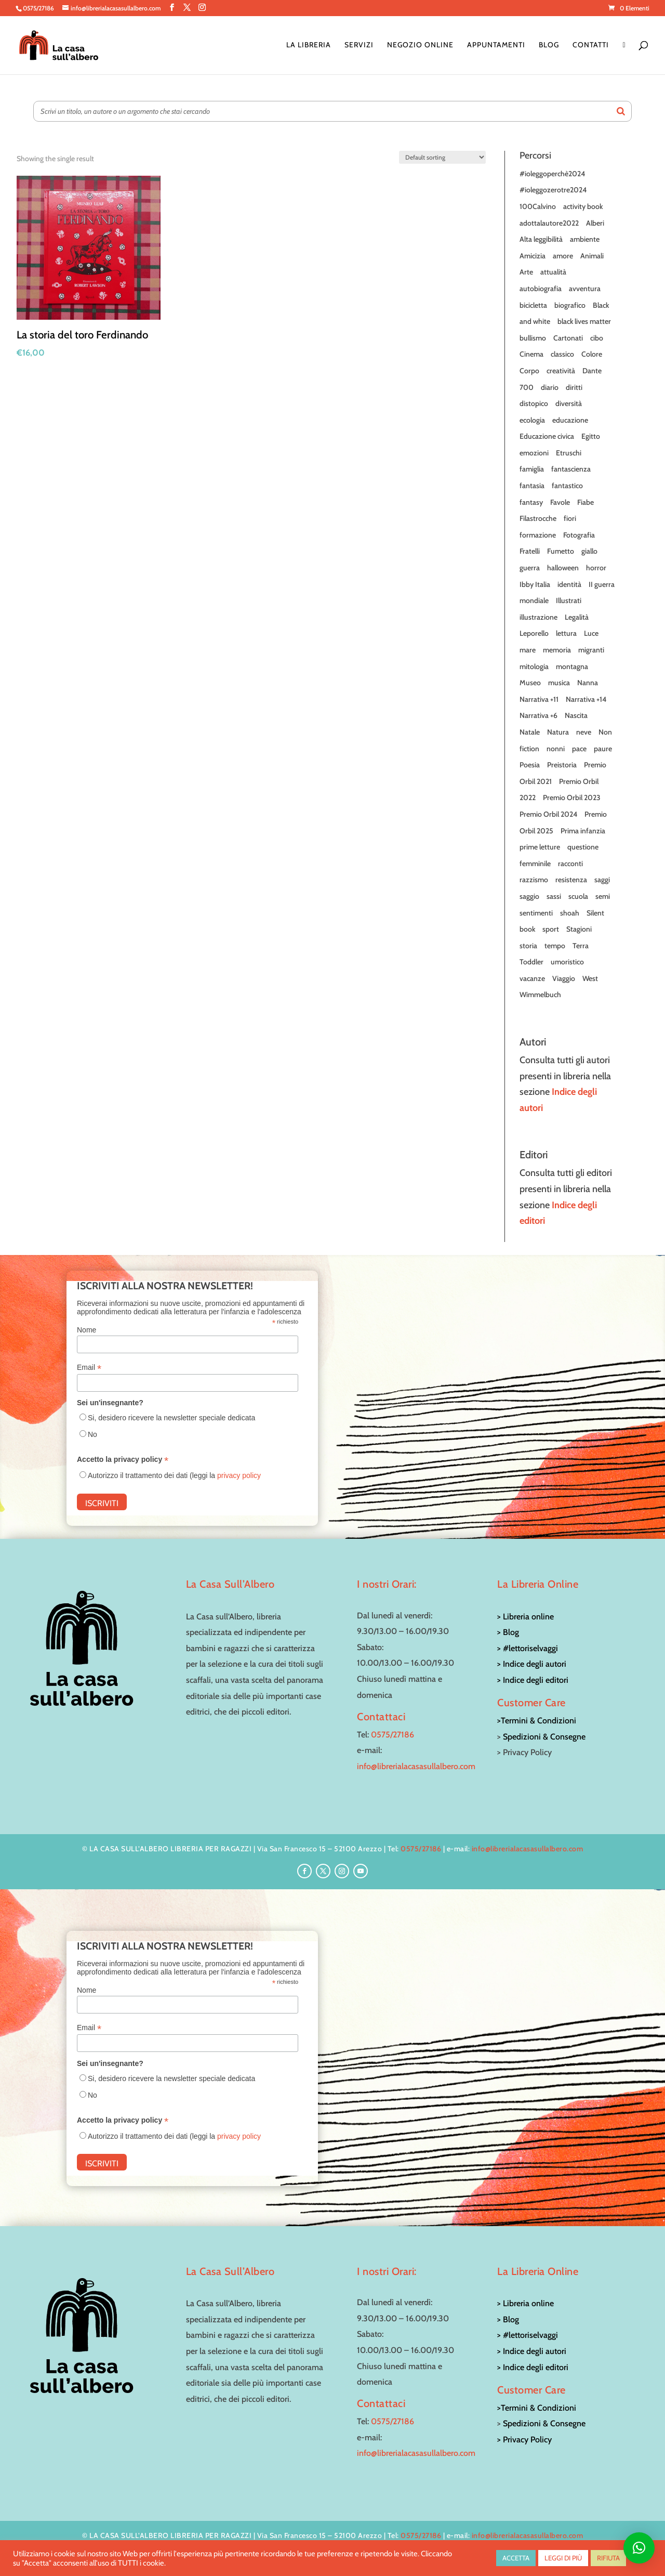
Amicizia (533, 255)
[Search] (620, 111)
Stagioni (579, 929)
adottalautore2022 (549, 223)
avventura (585, 288)
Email (89, 1367)
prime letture (540, 847)
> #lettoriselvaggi (527, 1648)
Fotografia (579, 535)
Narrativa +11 (539, 699)
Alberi (595, 223)
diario (549, 387)
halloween (563, 567)
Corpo (529, 370)
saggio (529, 896)
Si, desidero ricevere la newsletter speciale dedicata (171, 1418)
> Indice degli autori (531, 1664)
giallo (589, 551)
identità (569, 584)
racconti (570, 863)
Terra (581, 945)
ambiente (585, 239)
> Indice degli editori (532, 1680)
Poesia (530, 764)
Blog (549, 45)
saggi (602, 879)
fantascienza (571, 469)
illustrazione (538, 617)
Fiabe (585, 502)
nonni (556, 748)
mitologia (534, 666)
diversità (568, 403)
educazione (570, 420)
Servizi (359, 45)
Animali (592, 255)
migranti (591, 650)
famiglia (532, 469)
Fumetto (560, 551)
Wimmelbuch (540, 994)
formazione (538, 535)
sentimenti (536, 913)
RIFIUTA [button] (608, 2558)
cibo (596, 338)
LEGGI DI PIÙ (563, 2558)
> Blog (508, 1632)
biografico (570, 305)
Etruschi (568, 452)
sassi (554, 896)
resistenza (571, 879)
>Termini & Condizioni (536, 1720)
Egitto (590, 436)
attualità (553, 272)
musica (559, 682)
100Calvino (538, 206)
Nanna (587, 682)
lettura (566, 633)
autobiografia (541, 288)
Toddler (531, 961)
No (92, 1434)
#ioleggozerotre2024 (553, 189)
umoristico (567, 961)
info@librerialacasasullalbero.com (416, 1766)
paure (603, 748)
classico (562, 354)
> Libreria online (525, 1617)
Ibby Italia (535, 584)
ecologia (532, 420)
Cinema (531, 354)
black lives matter (584, 321)
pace (579, 748)
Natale (530, 732)
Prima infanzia (583, 830)
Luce (591, 633)
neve (583, 732)
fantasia (532, 485)
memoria (557, 650)
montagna (572, 666)
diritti (574, 387)
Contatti (591, 45)
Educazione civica (547, 436)
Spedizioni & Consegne (544, 1737)
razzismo (534, 879)
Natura (558, 732)
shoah (569, 913)
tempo (554, 945)
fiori (570, 518)
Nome (86, 1330)
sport (550, 929)
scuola (578, 896)
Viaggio (563, 978)
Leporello (534, 633)
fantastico (567, 485)
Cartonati (568, 338)
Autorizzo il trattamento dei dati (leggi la (174, 1475)
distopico (534, 403)
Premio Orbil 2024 (548, 814)
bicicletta (533, 305)
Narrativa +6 (538, 715)
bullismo (533, 338)
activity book (583, 206)
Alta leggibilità (541, 239)
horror (596, 567)
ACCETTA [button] (515, 2558)
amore (563, 255)
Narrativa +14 (586, 699)
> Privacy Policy (524, 2439)
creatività (561, 370)
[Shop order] (442, 157)
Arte (526, 272)
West (590, 978)
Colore (591, 354)
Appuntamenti (496, 45)
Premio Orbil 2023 (572, 797)
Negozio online (420, 45)
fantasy (531, 502)
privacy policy (239, 1475)
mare (528, 650)
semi (602, 896)
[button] (639, 2548)
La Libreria (308, 45)
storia (528, 945)
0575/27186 (392, 1735)
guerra (530, 567)
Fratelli (530, 551)
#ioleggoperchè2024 (552, 173)
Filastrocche (538, 518)
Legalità (577, 617)
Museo (530, 682)
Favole (560, 502)
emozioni (534, 452)
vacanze (532, 978)
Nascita (576, 715)
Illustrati (568, 600)
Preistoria (562, 764)
